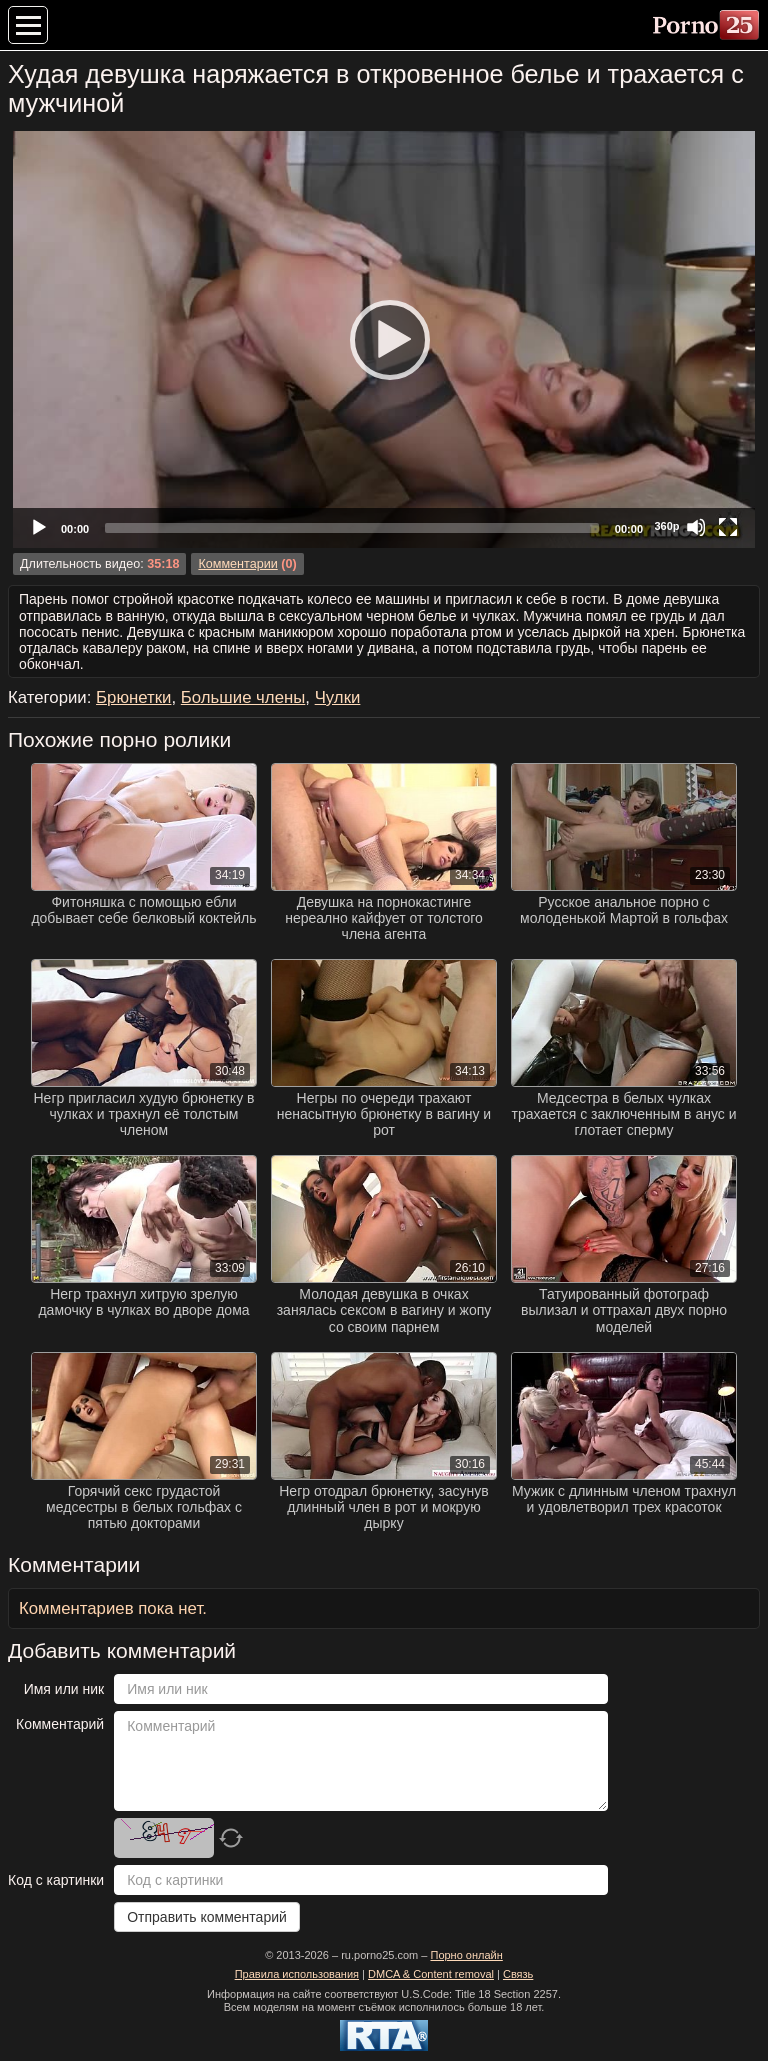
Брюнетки (133, 697)
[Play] (384, 339)
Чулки (338, 697)
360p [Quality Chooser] (666, 526)
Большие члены (243, 697)
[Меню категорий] (28, 25)
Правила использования (297, 1974)
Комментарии (237, 564)
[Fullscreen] (728, 527)
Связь (518, 1974)
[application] (384, 339)
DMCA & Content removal (431, 1974)
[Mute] (696, 527)
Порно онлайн (466, 1955)
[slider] (352, 528)
